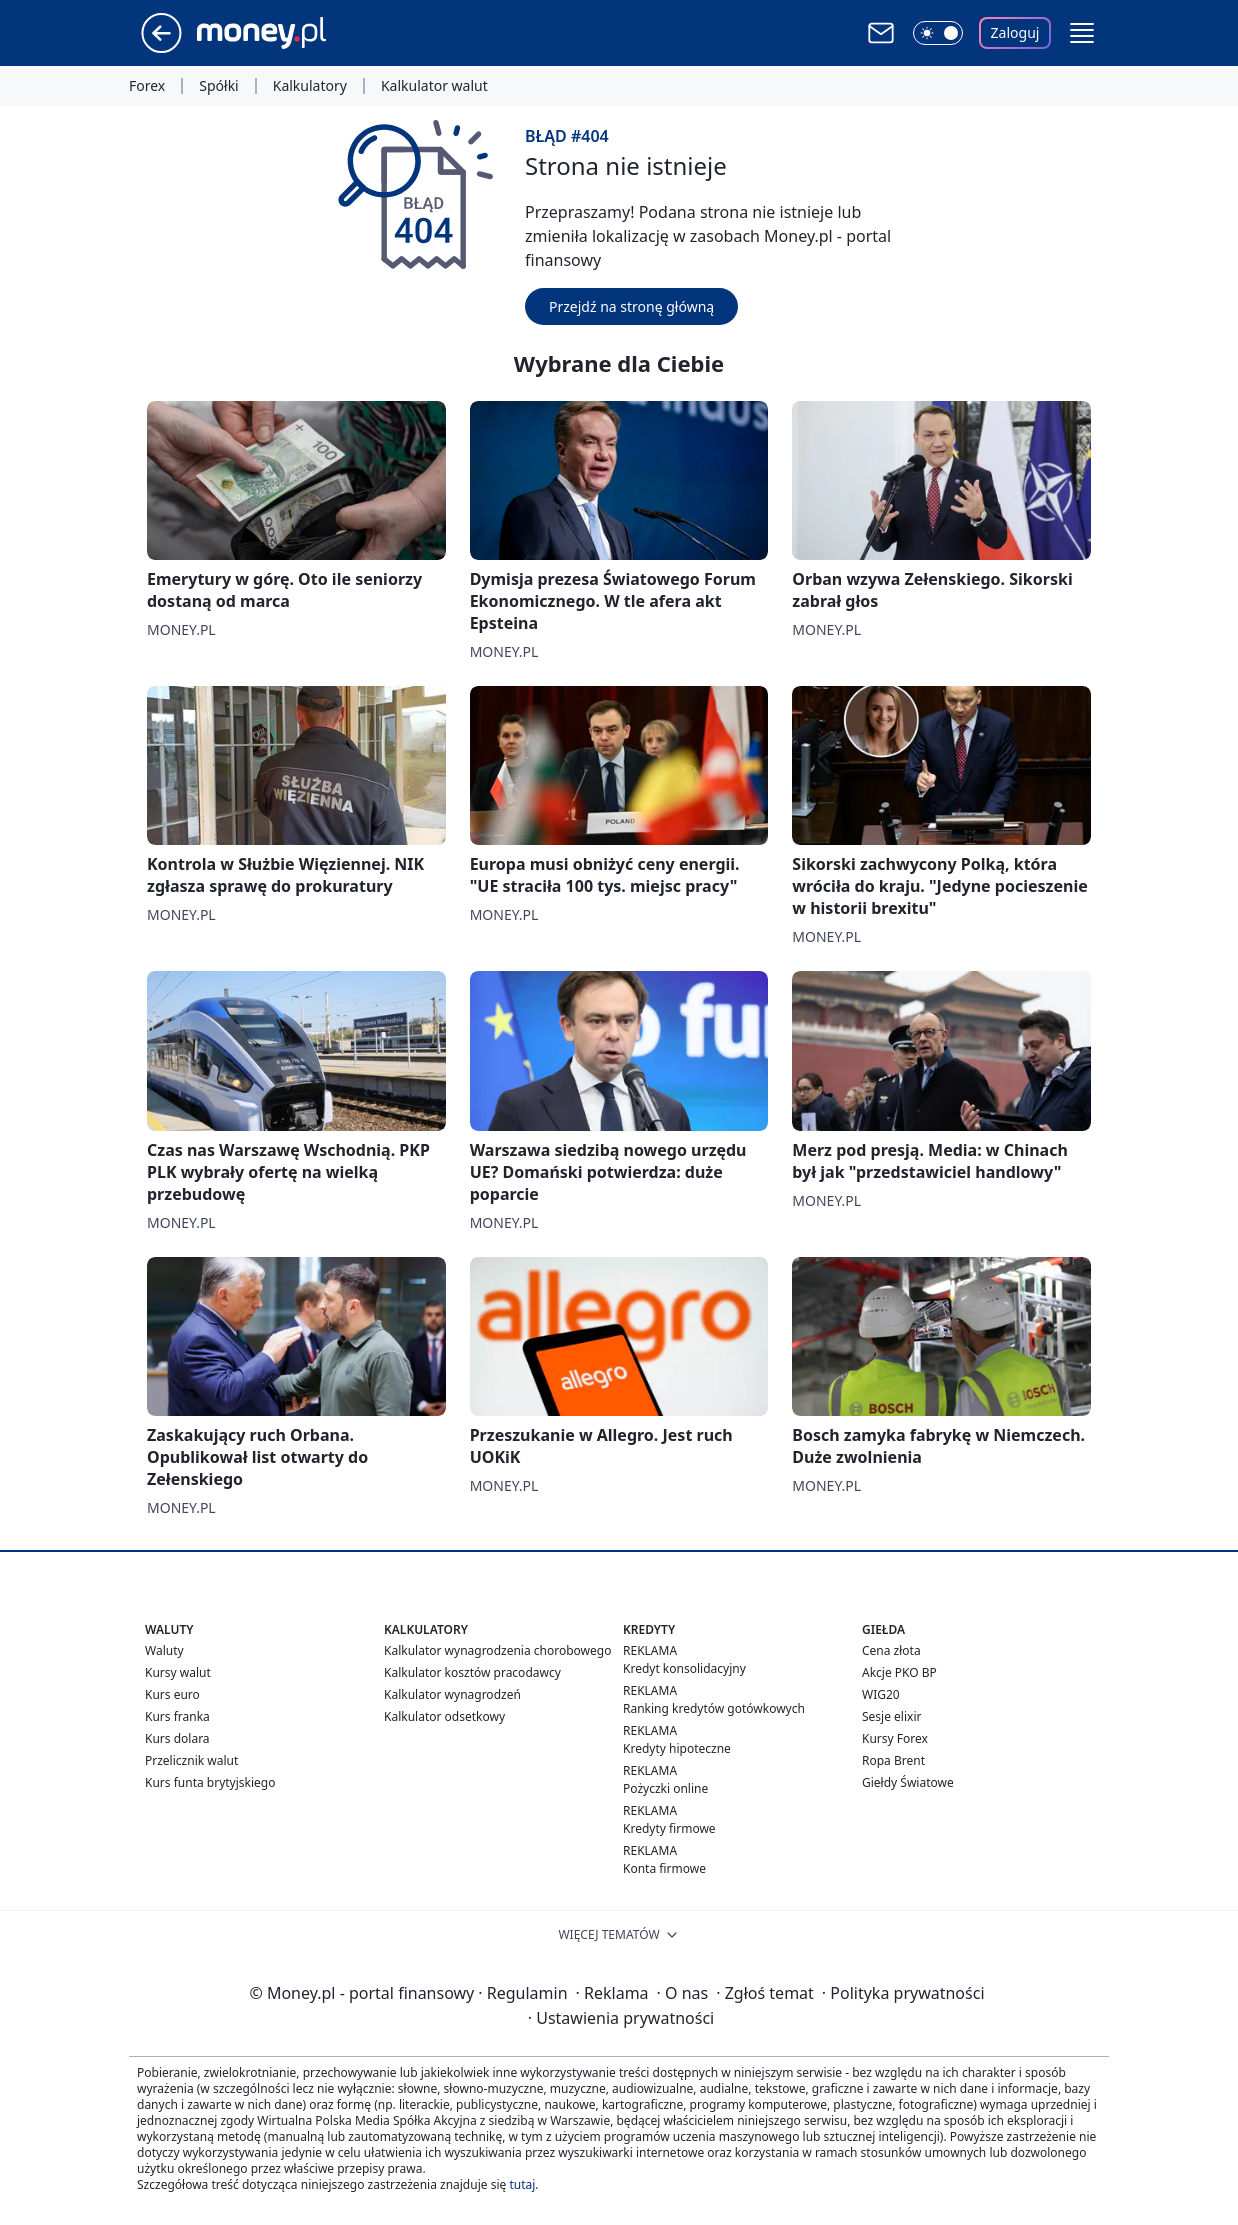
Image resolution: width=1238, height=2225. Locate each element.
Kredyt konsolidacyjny (684, 1668)
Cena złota (891, 1650)
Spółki (218, 86)
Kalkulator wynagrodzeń (452, 1694)
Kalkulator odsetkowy (444, 1716)
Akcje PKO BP (899, 1672)
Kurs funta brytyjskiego (210, 1782)
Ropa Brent (893, 1760)
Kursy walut (178, 1672)
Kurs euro (172, 1694)
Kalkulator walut (434, 86)
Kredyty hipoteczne (677, 1748)
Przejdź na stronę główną (631, 306)
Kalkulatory (310, 86)
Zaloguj (1015, 32)
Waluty (164, 1650)
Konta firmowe (664, 1868)
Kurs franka (177, 1716)
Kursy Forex (895, 1738)
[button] (1082, 33)
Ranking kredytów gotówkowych (714, 1708)
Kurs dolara (177, 1738)
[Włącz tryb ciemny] (938, 33)
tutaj (522, 2184)
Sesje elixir (891, 1716)
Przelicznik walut (191, 1760)
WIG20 (881, 1694)
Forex (147, 86)
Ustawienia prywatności (621, 2018)
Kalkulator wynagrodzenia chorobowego (497, 1650)
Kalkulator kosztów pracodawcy (472, 1672)
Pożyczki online (665, 1788)
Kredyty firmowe (669, 1828)
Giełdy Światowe (908, 1782)
